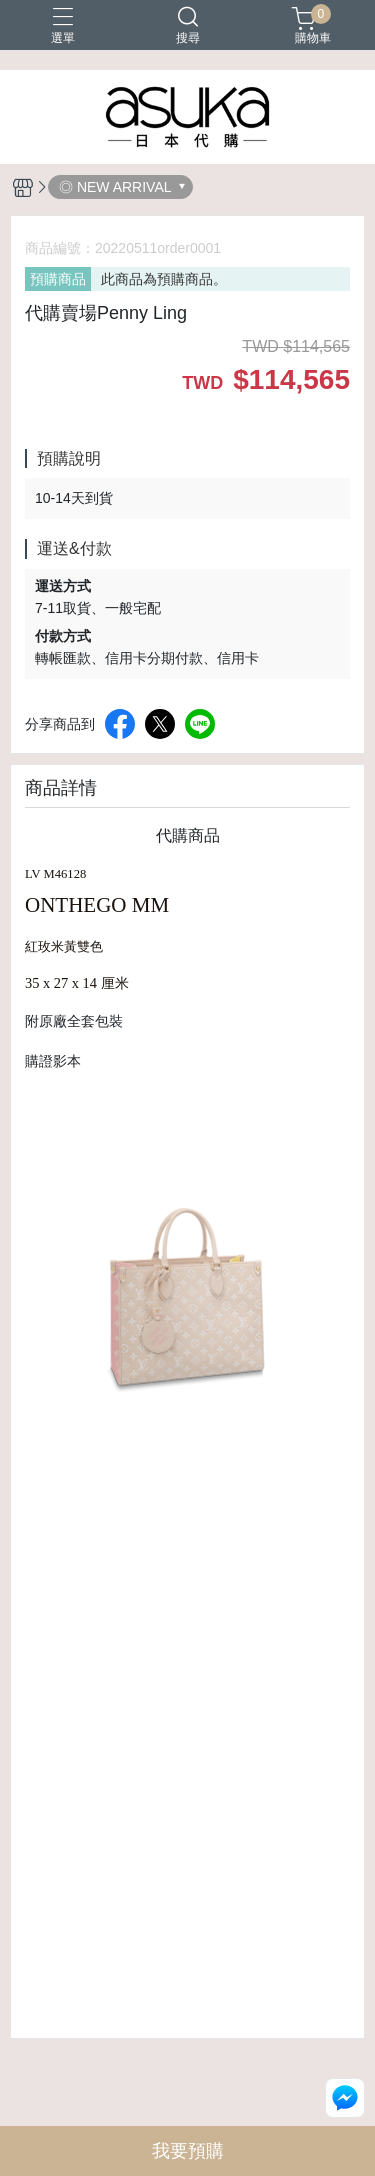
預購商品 (58, 279)
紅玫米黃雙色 (64, 947)
